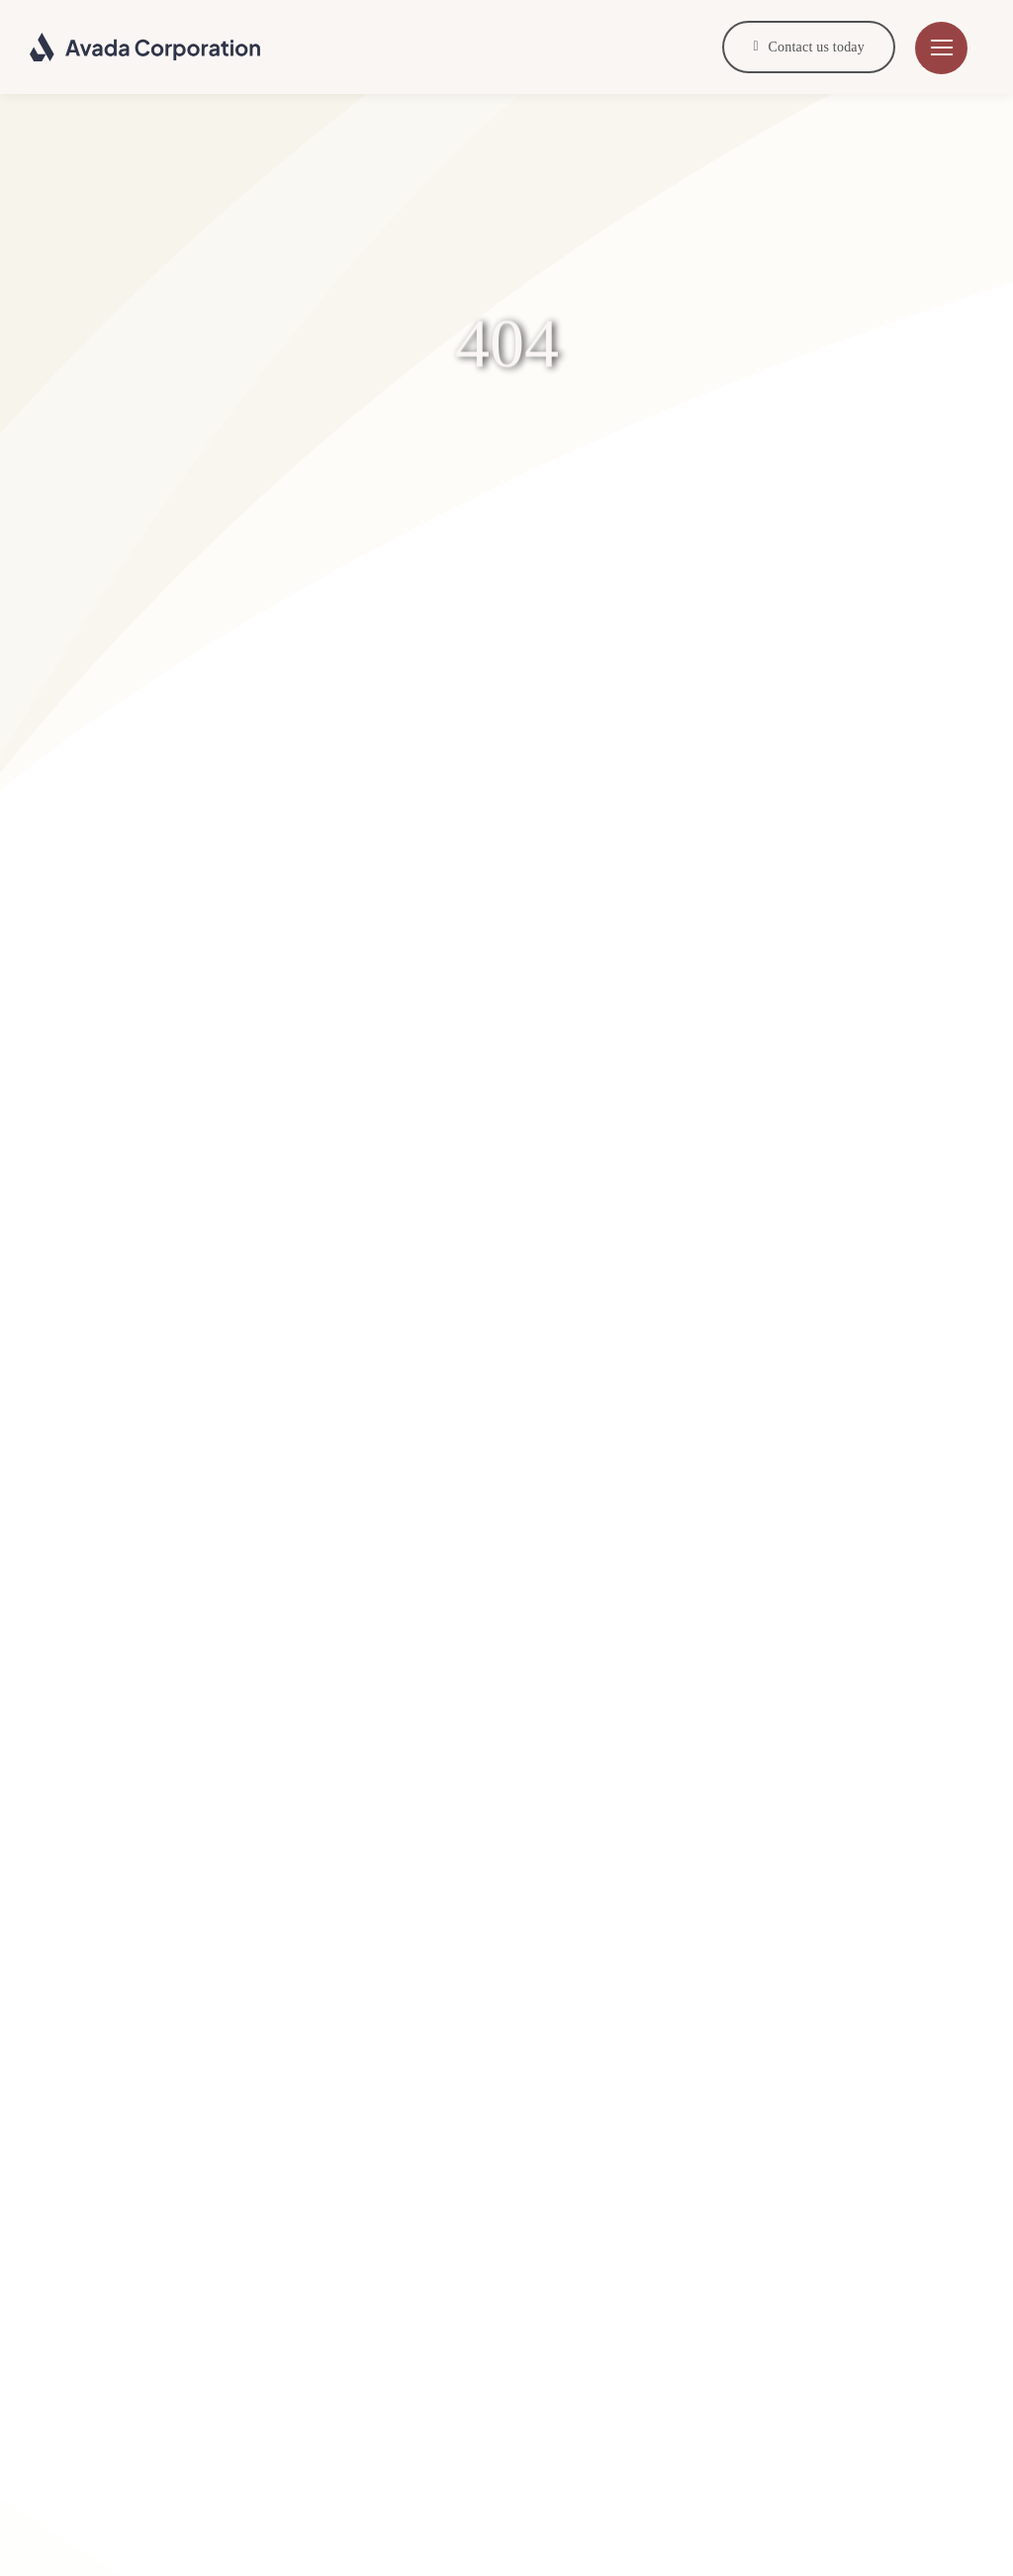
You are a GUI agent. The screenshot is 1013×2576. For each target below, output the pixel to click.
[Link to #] (941, 48)
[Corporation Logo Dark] (146, 40)
